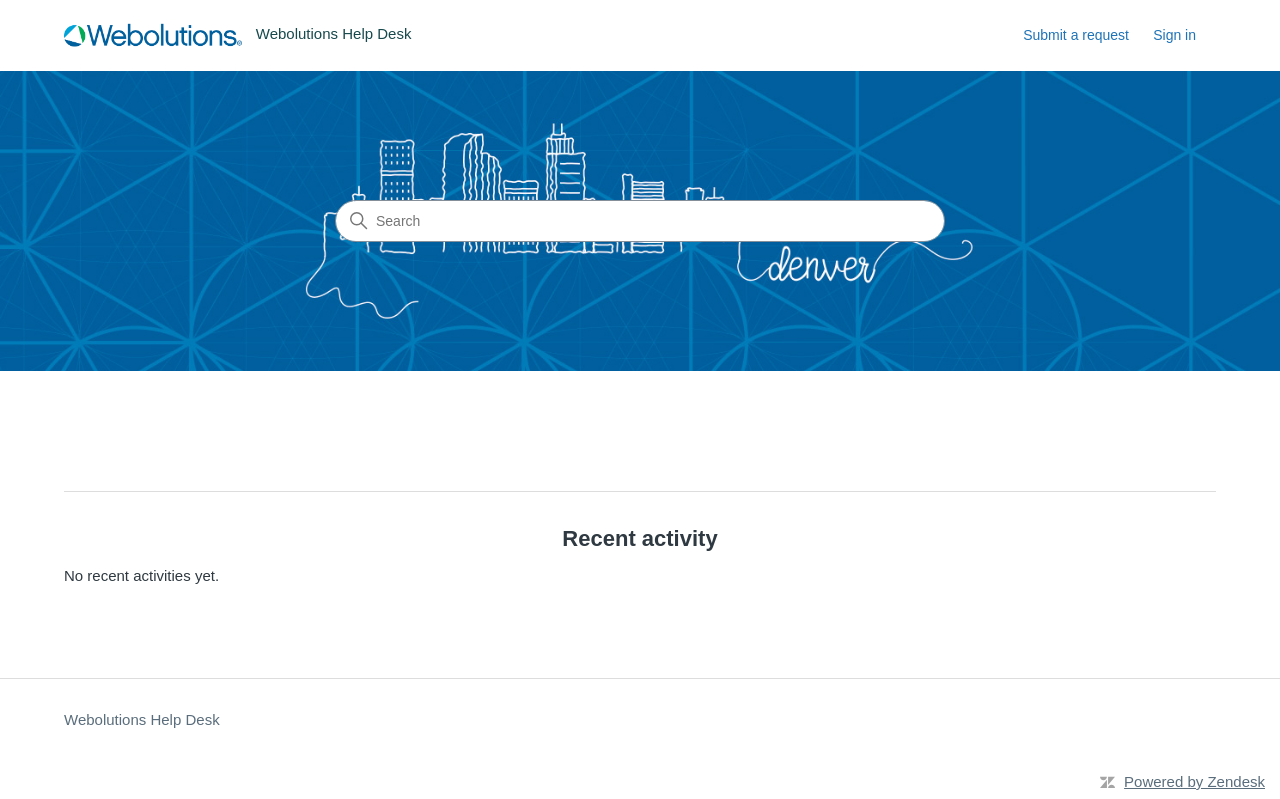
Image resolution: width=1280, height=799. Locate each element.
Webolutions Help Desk (142, 719)
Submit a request (1076, 35)
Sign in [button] (1174, 35)
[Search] (640, 221)
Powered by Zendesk (1194, 781)
